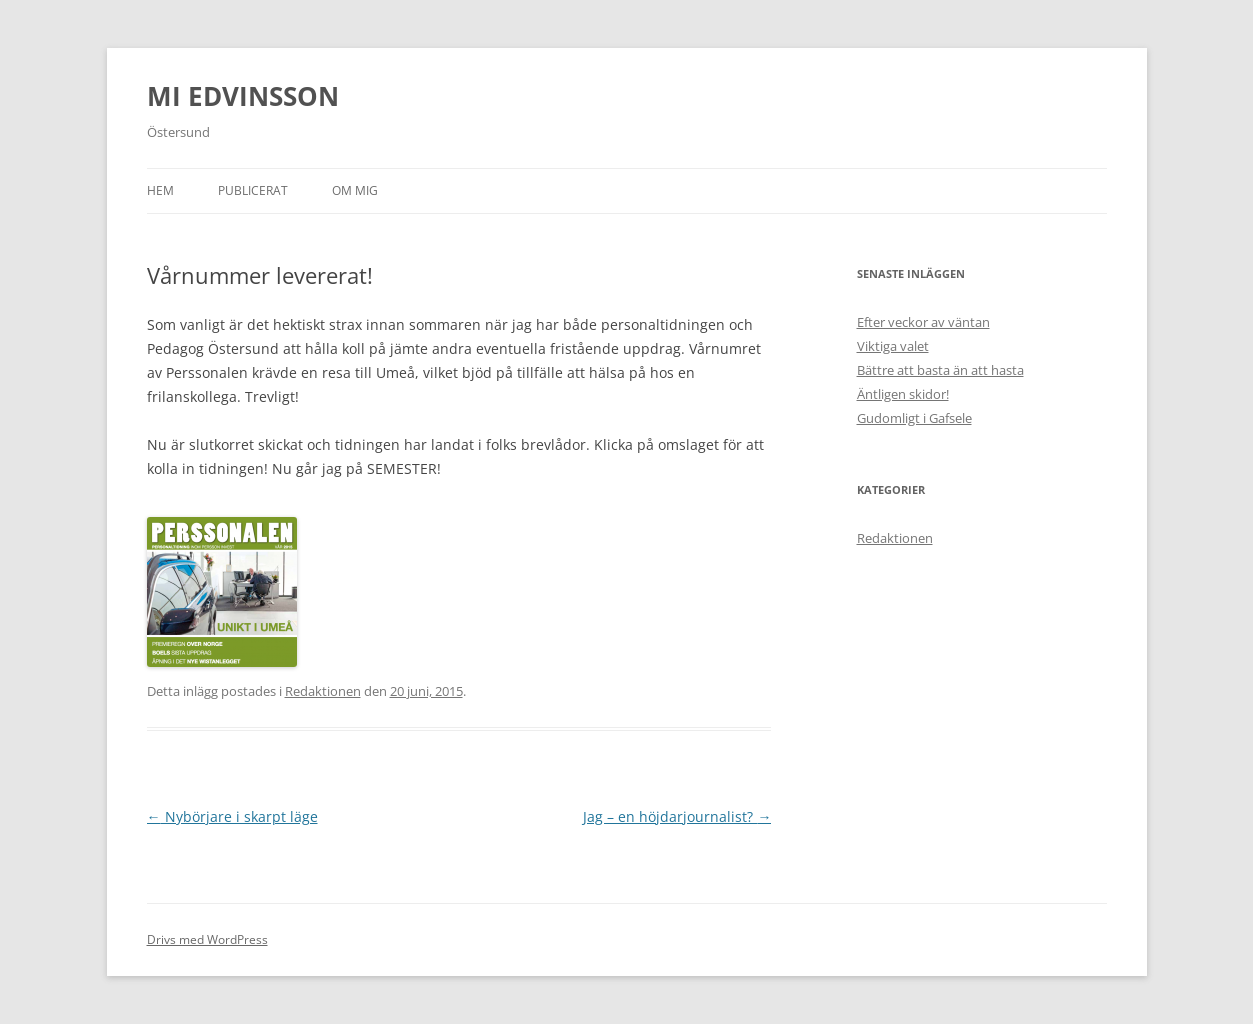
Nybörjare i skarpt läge (232, 816)
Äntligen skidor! (903, 394)
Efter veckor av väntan (923, 322)
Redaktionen (323, 691)
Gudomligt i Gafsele (914, 418)
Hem (160, 190)
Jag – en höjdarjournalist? (677, 816)
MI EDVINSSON (243, 96)
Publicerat (253, 190)
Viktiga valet (893, 346)
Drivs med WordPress (207, 939)
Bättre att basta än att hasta (940, 370)
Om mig (355, 190)
